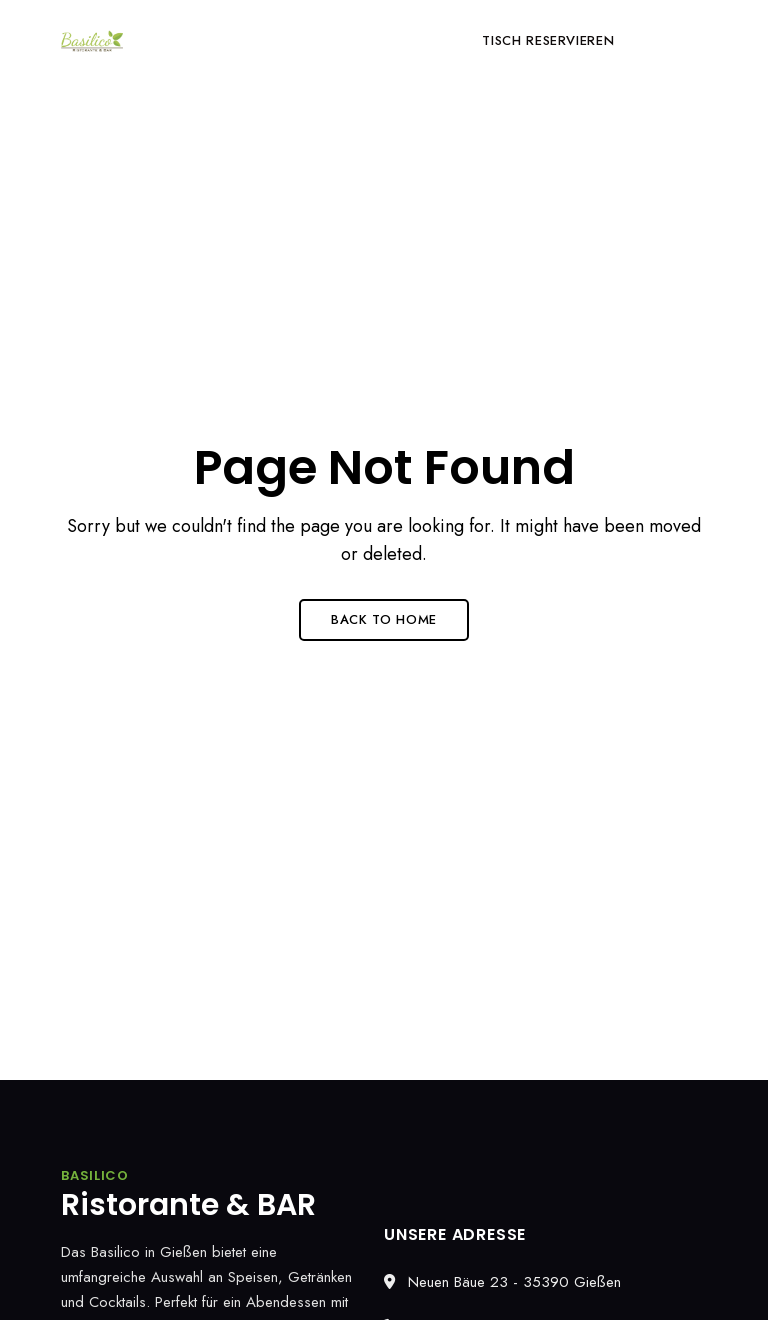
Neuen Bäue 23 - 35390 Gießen (502, 1282)
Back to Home (384, 619)
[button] (548, 41)
